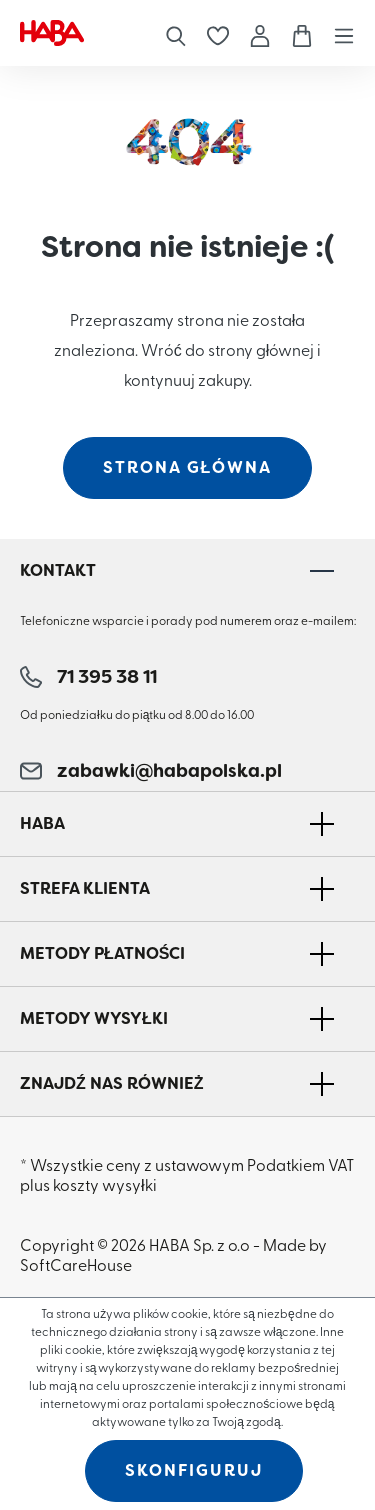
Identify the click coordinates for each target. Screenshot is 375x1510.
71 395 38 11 (88, 677)
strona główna (188, 467)
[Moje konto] (260, 32)
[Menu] (339, 32)
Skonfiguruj (194, 1470)
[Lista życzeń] (218, 33)
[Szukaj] (176, 32)
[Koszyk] (302, 33)
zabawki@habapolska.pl (151, 771)
